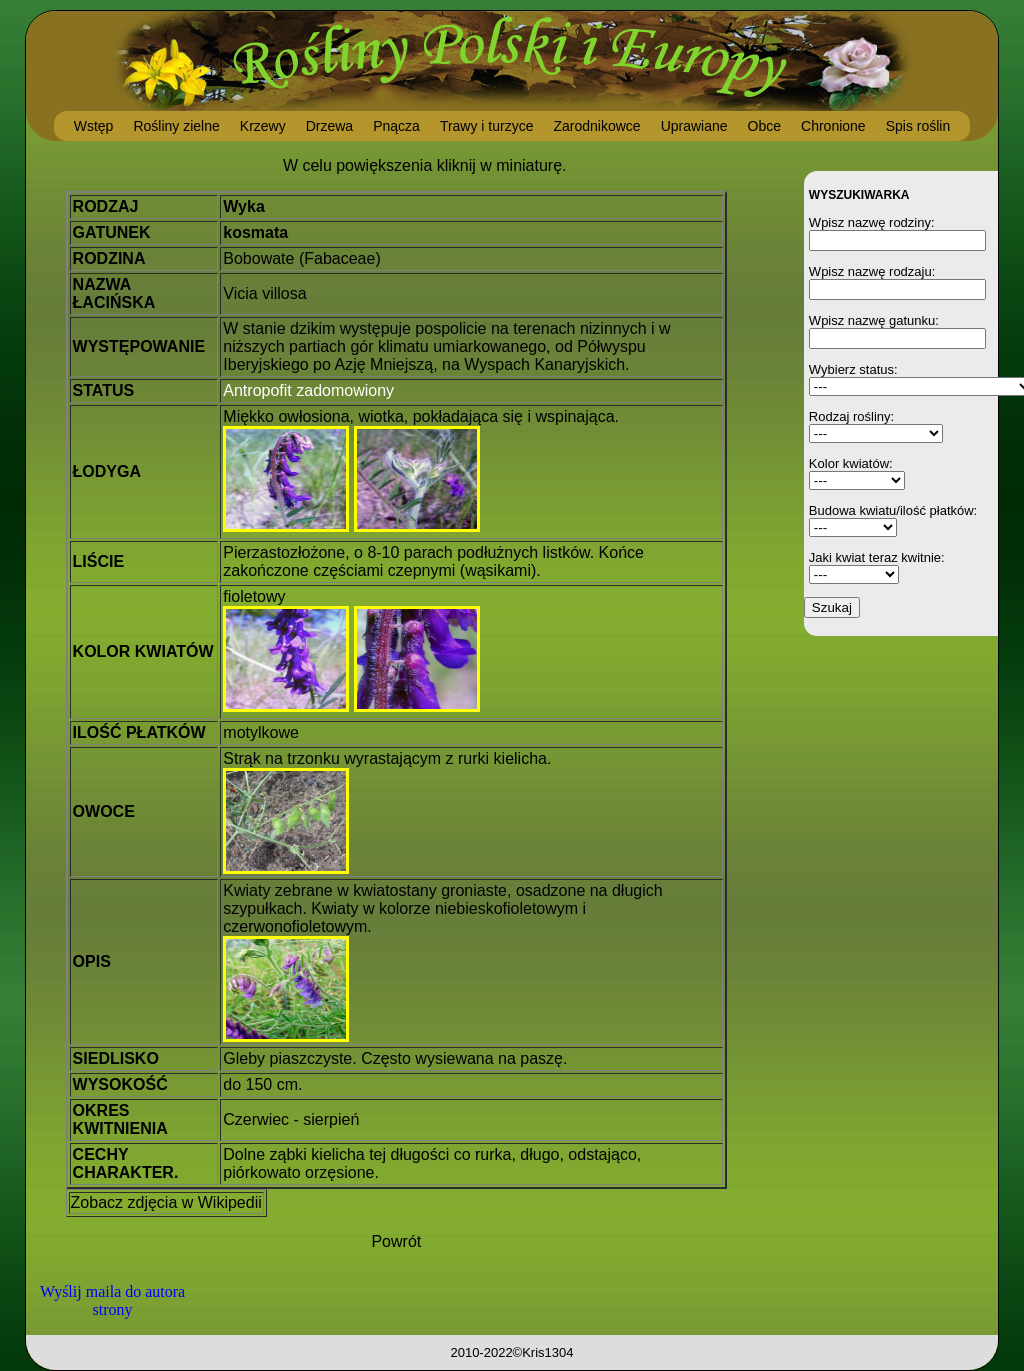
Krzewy (263, 126)
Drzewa (329, 126)
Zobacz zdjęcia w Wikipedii (166, 1202)
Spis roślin (918, 126)
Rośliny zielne (176, 126)
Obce (764, 126)
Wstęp (94, 126)
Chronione (833, 126)
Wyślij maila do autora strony (112, 1300)
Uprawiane (694, 126)
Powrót (396, 1241)
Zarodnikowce (596, 126)
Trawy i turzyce (487, 126)
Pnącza (396, 126)
